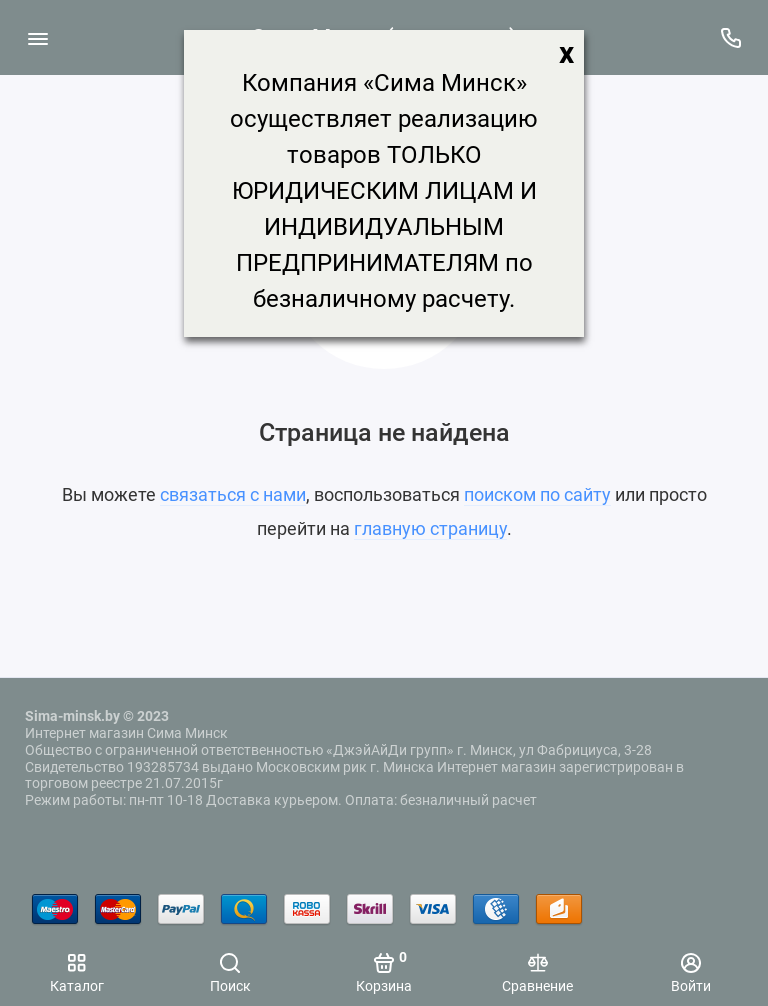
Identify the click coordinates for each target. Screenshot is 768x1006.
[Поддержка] (730, 37)
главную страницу (430, 528)
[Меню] (37, 37)
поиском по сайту (537, 494)
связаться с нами (233, 494)
